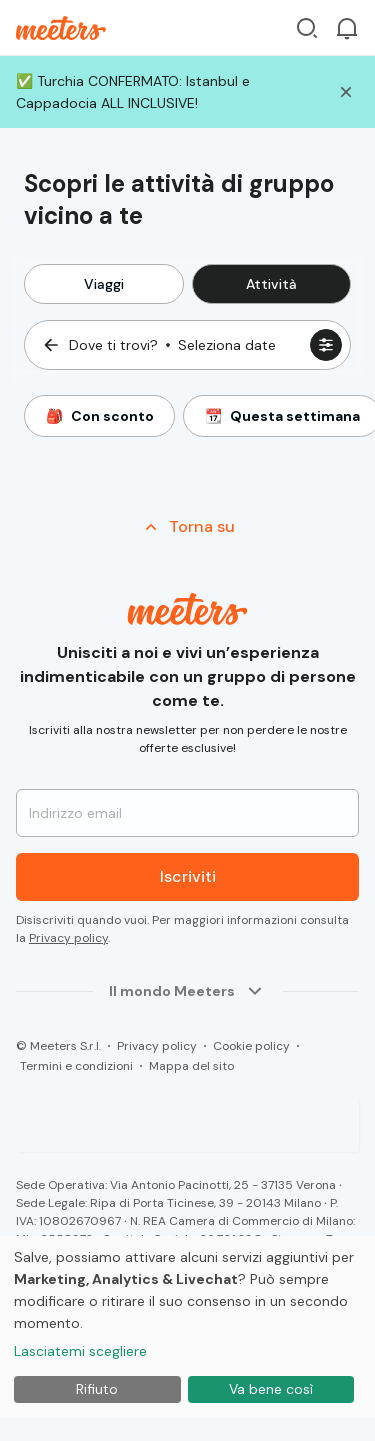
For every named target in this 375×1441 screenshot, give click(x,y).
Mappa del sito (191, 1066)
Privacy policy (68, 938)
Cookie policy (251, 1046)
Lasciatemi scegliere (80, 1351)
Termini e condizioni (76, 1066)
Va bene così (271, 1389)
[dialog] (187, 1326)
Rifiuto (97, 1389)
